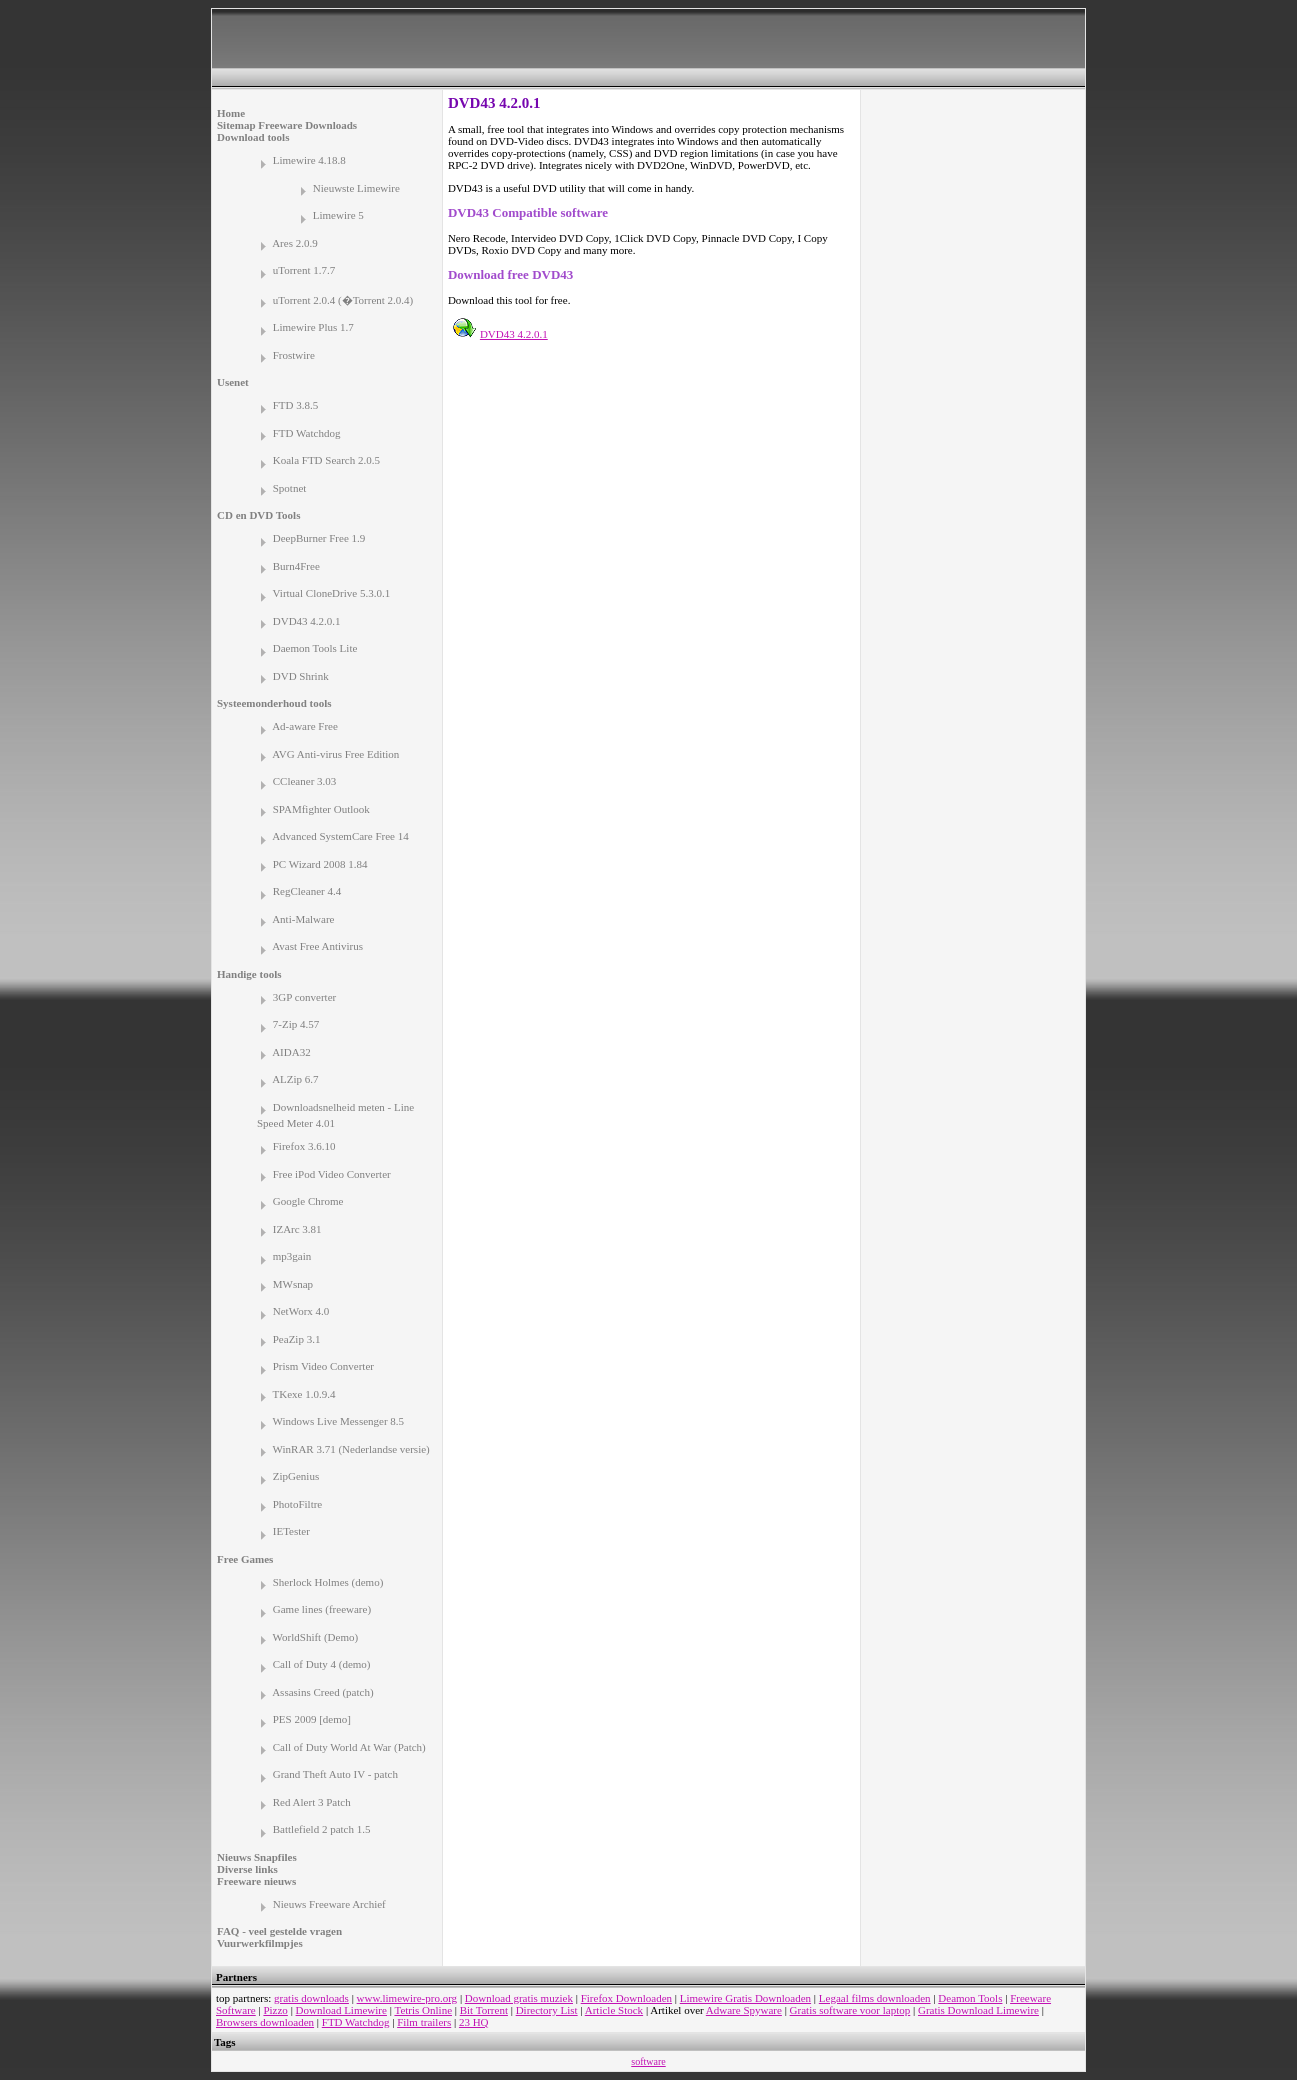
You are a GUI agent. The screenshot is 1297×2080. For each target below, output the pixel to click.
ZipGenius (296, 1476)
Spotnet (290, 488)
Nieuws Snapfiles (257, 1857)
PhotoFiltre (298, 1504)
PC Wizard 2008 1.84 (320, 864)
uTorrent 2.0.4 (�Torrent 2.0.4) (343, 300)
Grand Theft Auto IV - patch (335, 1774)
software (648, 2061)
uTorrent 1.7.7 (304, 270)
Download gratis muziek (519, 1998)
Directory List (547, 2010)
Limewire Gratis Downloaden (745, 1998)
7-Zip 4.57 (296, 1024)
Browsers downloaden (265, 2022)
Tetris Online (423, 2010)
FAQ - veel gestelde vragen (279, 1931)
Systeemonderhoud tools (274, 703)
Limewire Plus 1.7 (313, 327)
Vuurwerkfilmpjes (260, 1943)
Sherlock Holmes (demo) (328, 1582)
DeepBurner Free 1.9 (319, 538)
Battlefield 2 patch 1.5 (322, 1829)
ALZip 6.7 (295, 1079)
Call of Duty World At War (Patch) (349, 1747)
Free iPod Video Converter (332, 1174)
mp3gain (292, 1256)
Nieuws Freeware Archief (329, 1904)
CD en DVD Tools (258, 515)
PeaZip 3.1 (297, 1339)
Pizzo (275, 2010)
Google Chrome (308, 1201)
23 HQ (474, 2022)
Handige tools (249, 974)
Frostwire (294, 355)
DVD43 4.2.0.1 (307, 621)
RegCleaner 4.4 (307, 891)
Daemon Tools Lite (315, 648)
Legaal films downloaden (875, 1998)
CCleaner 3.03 (305, 781)
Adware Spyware (744, 2010)
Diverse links (247, 1869)
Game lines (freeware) (322, 1609)
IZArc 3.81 (297, 1229)
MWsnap (293, 1284)
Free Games (245, 1559)
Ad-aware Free (305, 726)
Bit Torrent (484, 2010)
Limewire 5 (338, 215)
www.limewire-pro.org (407, 1998)
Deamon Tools (970, 1998)
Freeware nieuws (256, 1881)
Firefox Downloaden (626, 1998)
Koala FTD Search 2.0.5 (326, 460)
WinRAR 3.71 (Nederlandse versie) (351, 1449)
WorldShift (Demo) (316, 1637)
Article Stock (614, 2010)
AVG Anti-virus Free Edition (335, 754)
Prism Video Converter (323, 1366)
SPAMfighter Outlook (321, 809)
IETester (291, 1531)
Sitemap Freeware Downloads (287, 125)
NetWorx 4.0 (301, 1311)
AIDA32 (291, 1052)
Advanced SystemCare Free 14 (340, 836)
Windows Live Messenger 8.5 (339, 1421)
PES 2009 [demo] (312, 1719)
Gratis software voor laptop (850, 2010)
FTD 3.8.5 (296, 405)
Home (231, 113)
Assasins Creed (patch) (322, 1692)
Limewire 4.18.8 (309, 160)
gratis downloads (311, 1998)
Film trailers (424, 2022)
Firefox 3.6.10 (304, 1146)
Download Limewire (341, 2010)
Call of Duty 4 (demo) (322, 1664)
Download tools (253, 137)
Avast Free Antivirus (317, 946)
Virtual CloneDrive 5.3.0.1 (332, 593)
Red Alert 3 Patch (312, 1802)
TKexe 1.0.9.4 (304, 1394)
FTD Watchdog (307, 433)
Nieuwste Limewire (356, 188)
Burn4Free (296, 566)
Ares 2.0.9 (295, 243)
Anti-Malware (303, 919)
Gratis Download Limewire (978, 2010)
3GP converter (304, 997)
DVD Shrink (301, 676)
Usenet (233, 382)
